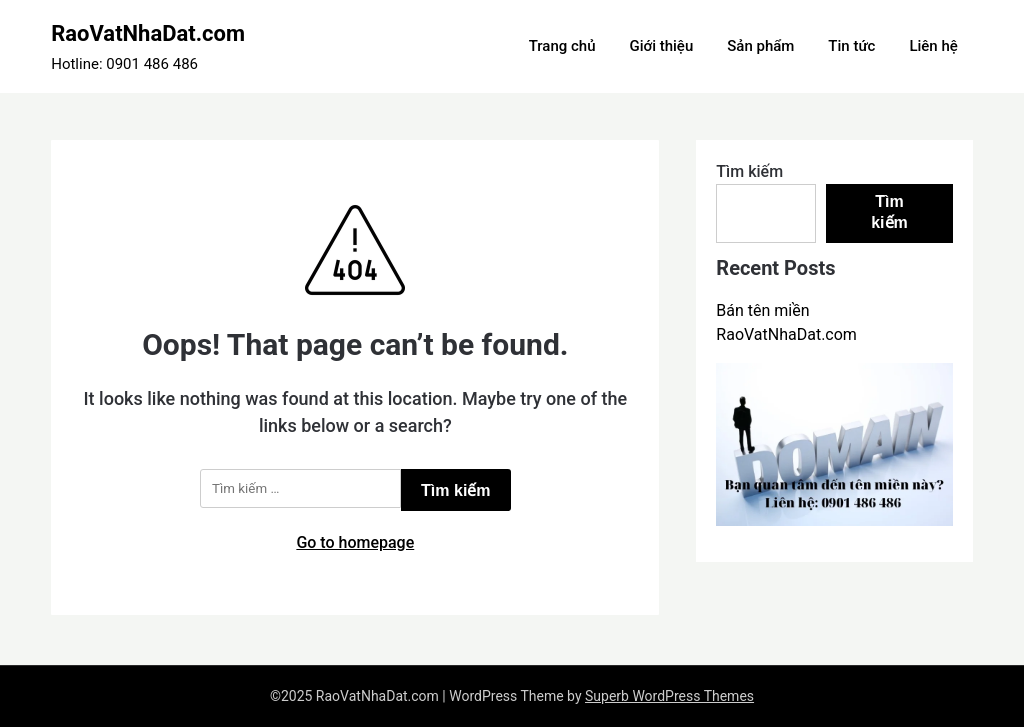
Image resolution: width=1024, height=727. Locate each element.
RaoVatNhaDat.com (148, 33)
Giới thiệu (661, 46)
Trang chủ (562, 46)
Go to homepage (355, 542)
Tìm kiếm (749, 171)
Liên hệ (933, 46)
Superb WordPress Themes (669, 696)
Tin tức (851, 46)
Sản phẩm (760, 46)
